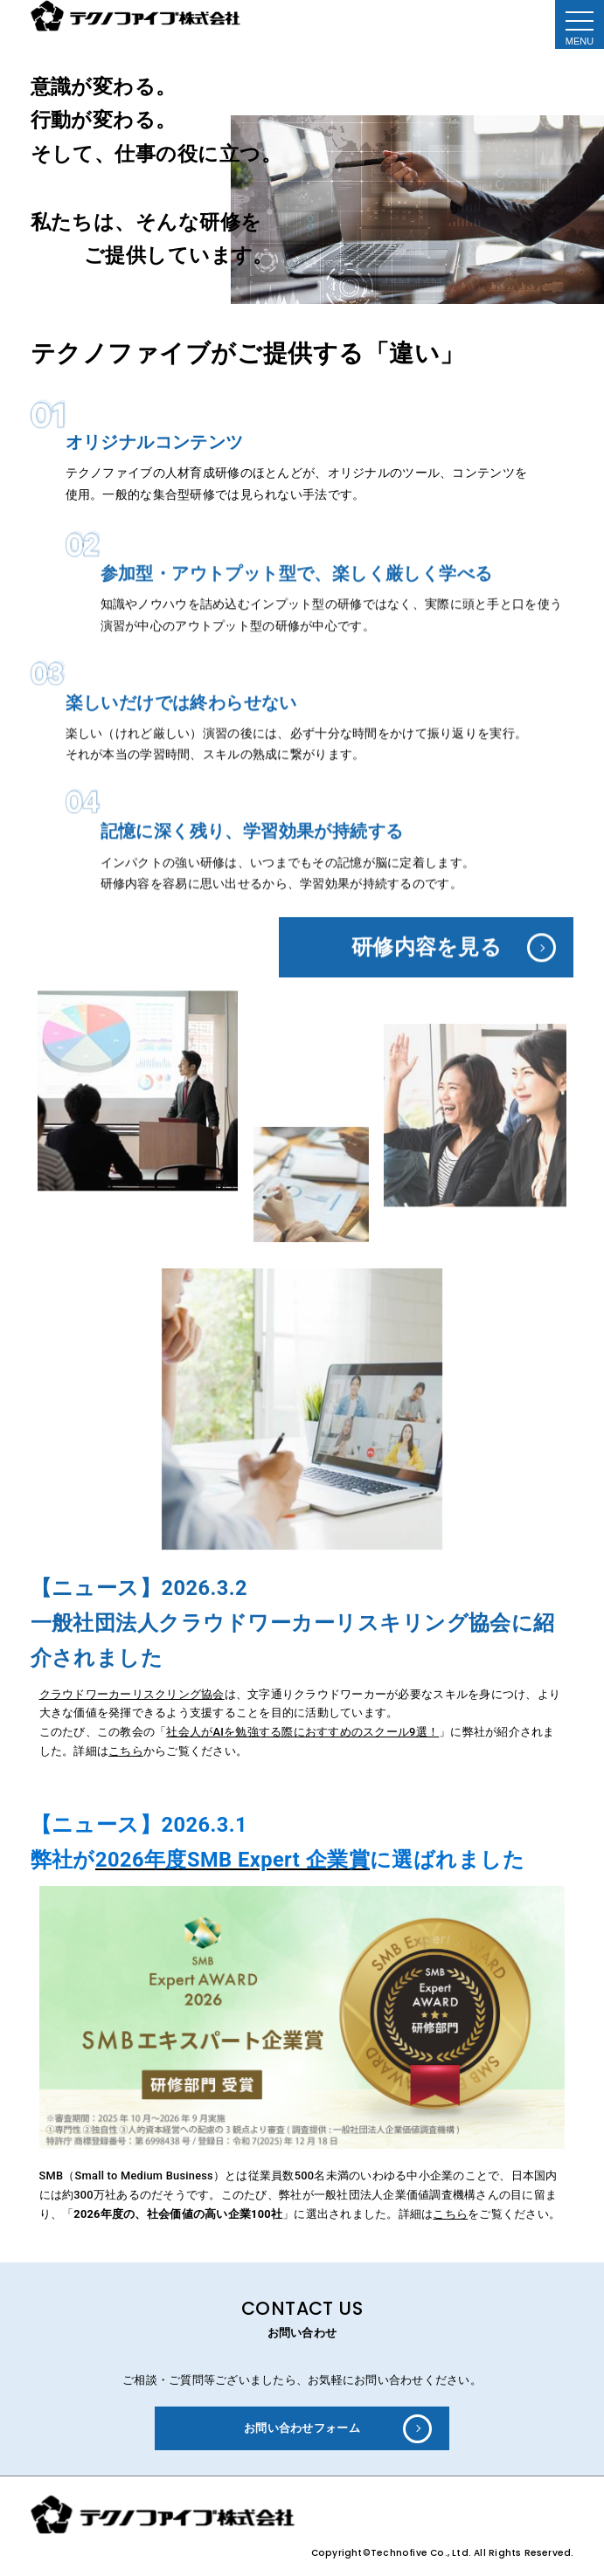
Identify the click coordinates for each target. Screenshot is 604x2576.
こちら (125, 1751)
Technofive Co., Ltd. (422, 2557)
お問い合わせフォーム (302, 2427)
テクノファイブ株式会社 (137, 15)
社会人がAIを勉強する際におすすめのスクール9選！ (302, 1731)
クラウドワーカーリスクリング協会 (132, 1694)
